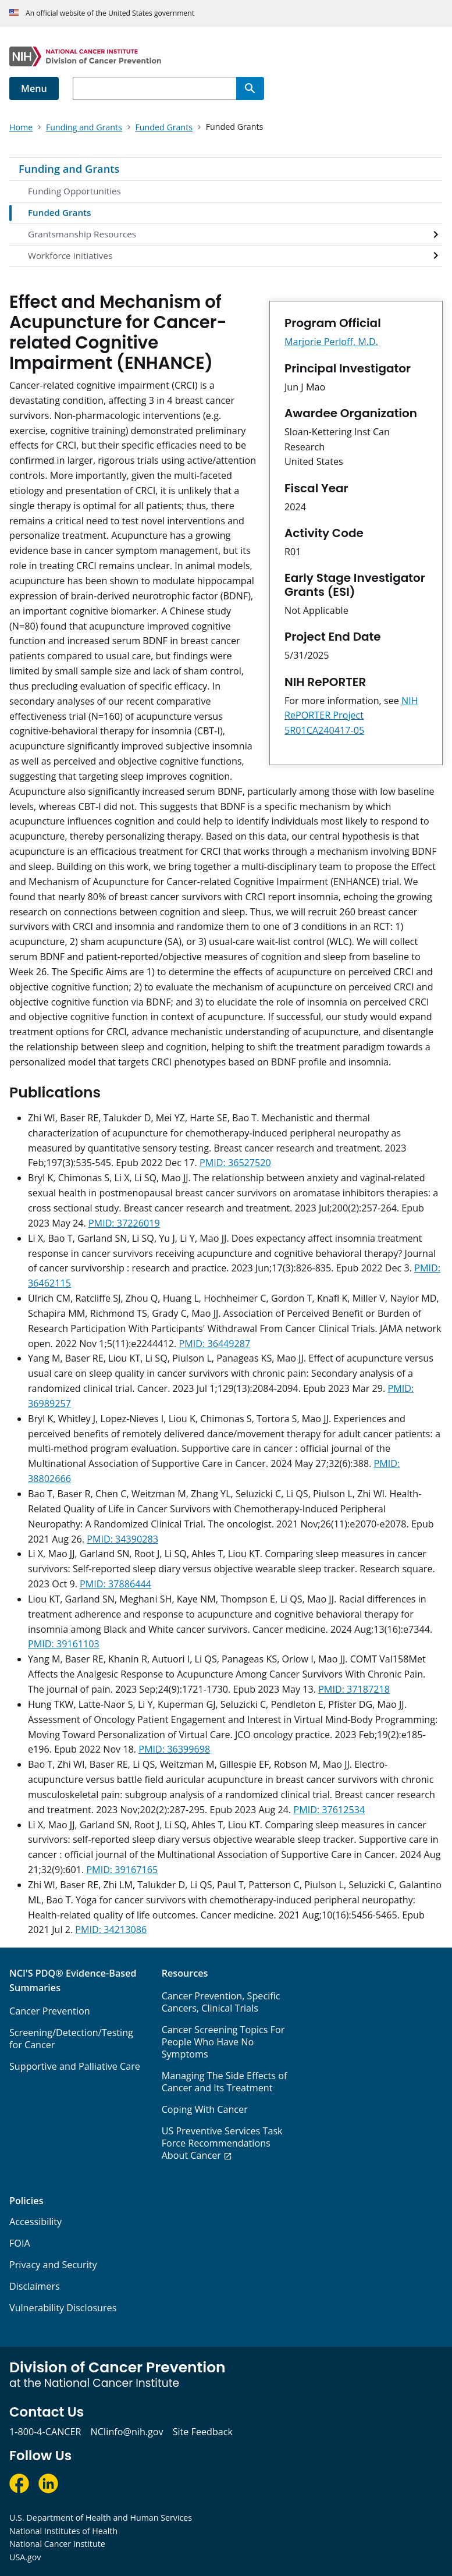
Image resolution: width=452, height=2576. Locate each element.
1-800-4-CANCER (45, 2431)
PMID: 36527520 (235, 1162)
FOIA (19, 2243)
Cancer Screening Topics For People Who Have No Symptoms (223, 2041)
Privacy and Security (53, 2264)
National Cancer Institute (57, 2543)
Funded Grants (59, 212)
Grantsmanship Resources (82, 234)
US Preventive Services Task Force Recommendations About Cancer (222, 2143)
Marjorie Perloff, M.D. (331, 341)
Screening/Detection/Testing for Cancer (71, 2038)
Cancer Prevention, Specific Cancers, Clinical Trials (221, 2001)
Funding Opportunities (74, 191)
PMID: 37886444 (115, 1583)
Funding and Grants (69, 169)
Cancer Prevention (49, 2011)
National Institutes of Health (63, 2530)
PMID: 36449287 (214, 1343)
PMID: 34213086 (111, 1929)
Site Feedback (203, 2431)
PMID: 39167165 (122, 1869)
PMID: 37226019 (124, 1223)
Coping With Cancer (205, 2109)
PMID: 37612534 (329, 1809)
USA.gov (25, 2557)
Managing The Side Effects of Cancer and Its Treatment (224, 2081)
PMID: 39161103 (63, 1643)
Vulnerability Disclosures (62, 2307)
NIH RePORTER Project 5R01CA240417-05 (351, 715)
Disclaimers (34, 2286)
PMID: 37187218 (354, 1689)
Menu (34, 88)
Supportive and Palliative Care (74, 2066)
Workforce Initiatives (70, 255)
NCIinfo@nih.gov (126, 2431)
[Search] (250, 88)
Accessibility (35, 2221)
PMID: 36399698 (174, 1749)
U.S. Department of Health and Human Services (100, 2517)
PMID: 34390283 (122, 1539)
